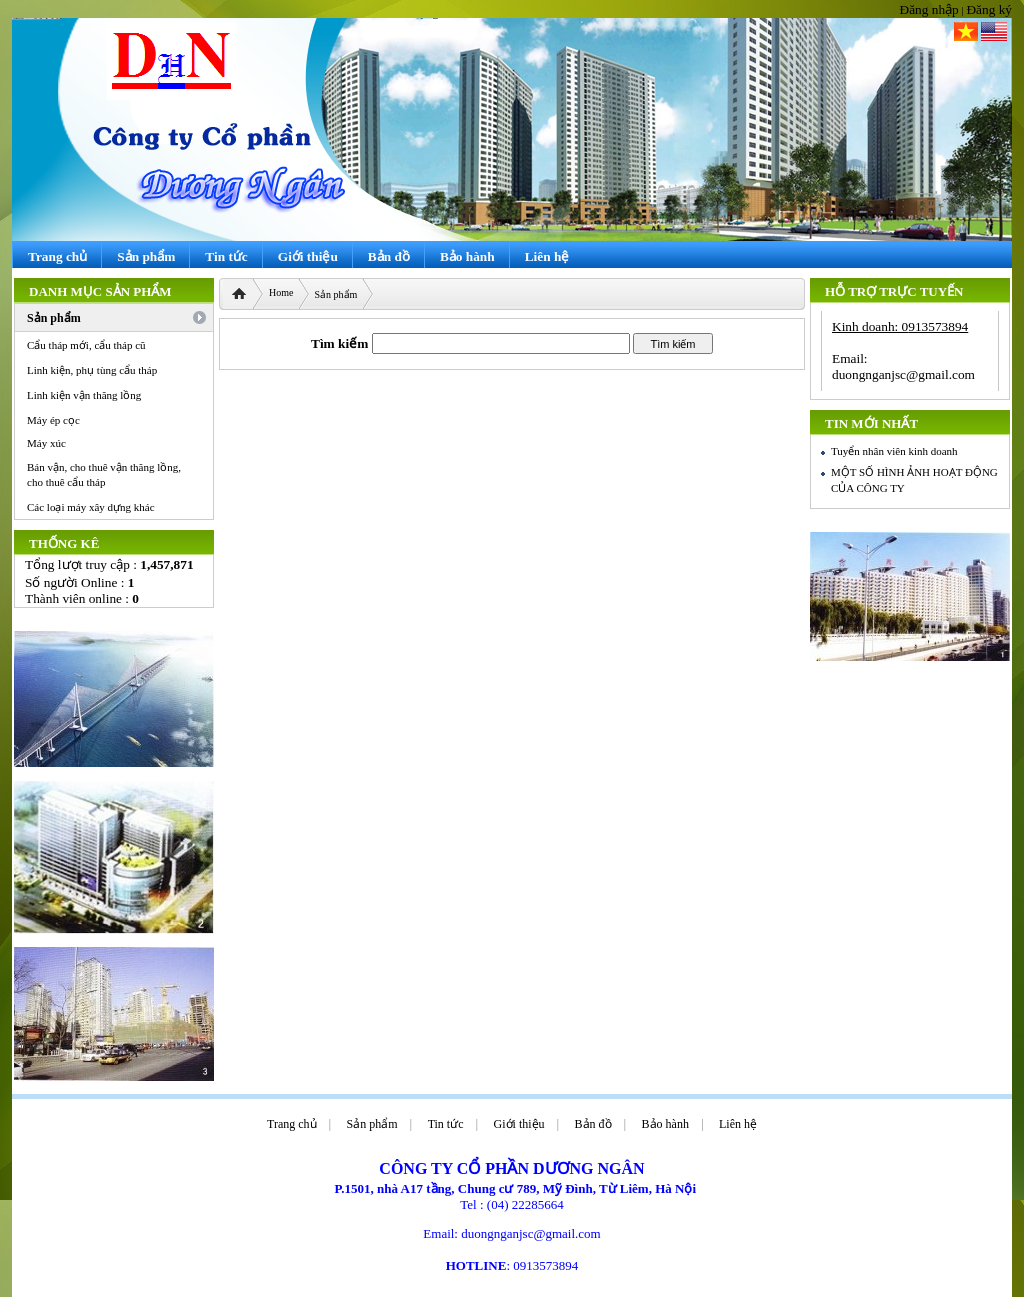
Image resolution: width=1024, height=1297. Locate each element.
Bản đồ (593, 1124)
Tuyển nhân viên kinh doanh (894, 451)
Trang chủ (292, 1124)
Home (281, 292)
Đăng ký (989, 9)
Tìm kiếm (339, 343)
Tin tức (446, 1124)
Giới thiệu (519, 1124)
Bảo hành (665, 1124)
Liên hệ (738, 1124)
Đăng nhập (929, 9)
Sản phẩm (335, 294)
